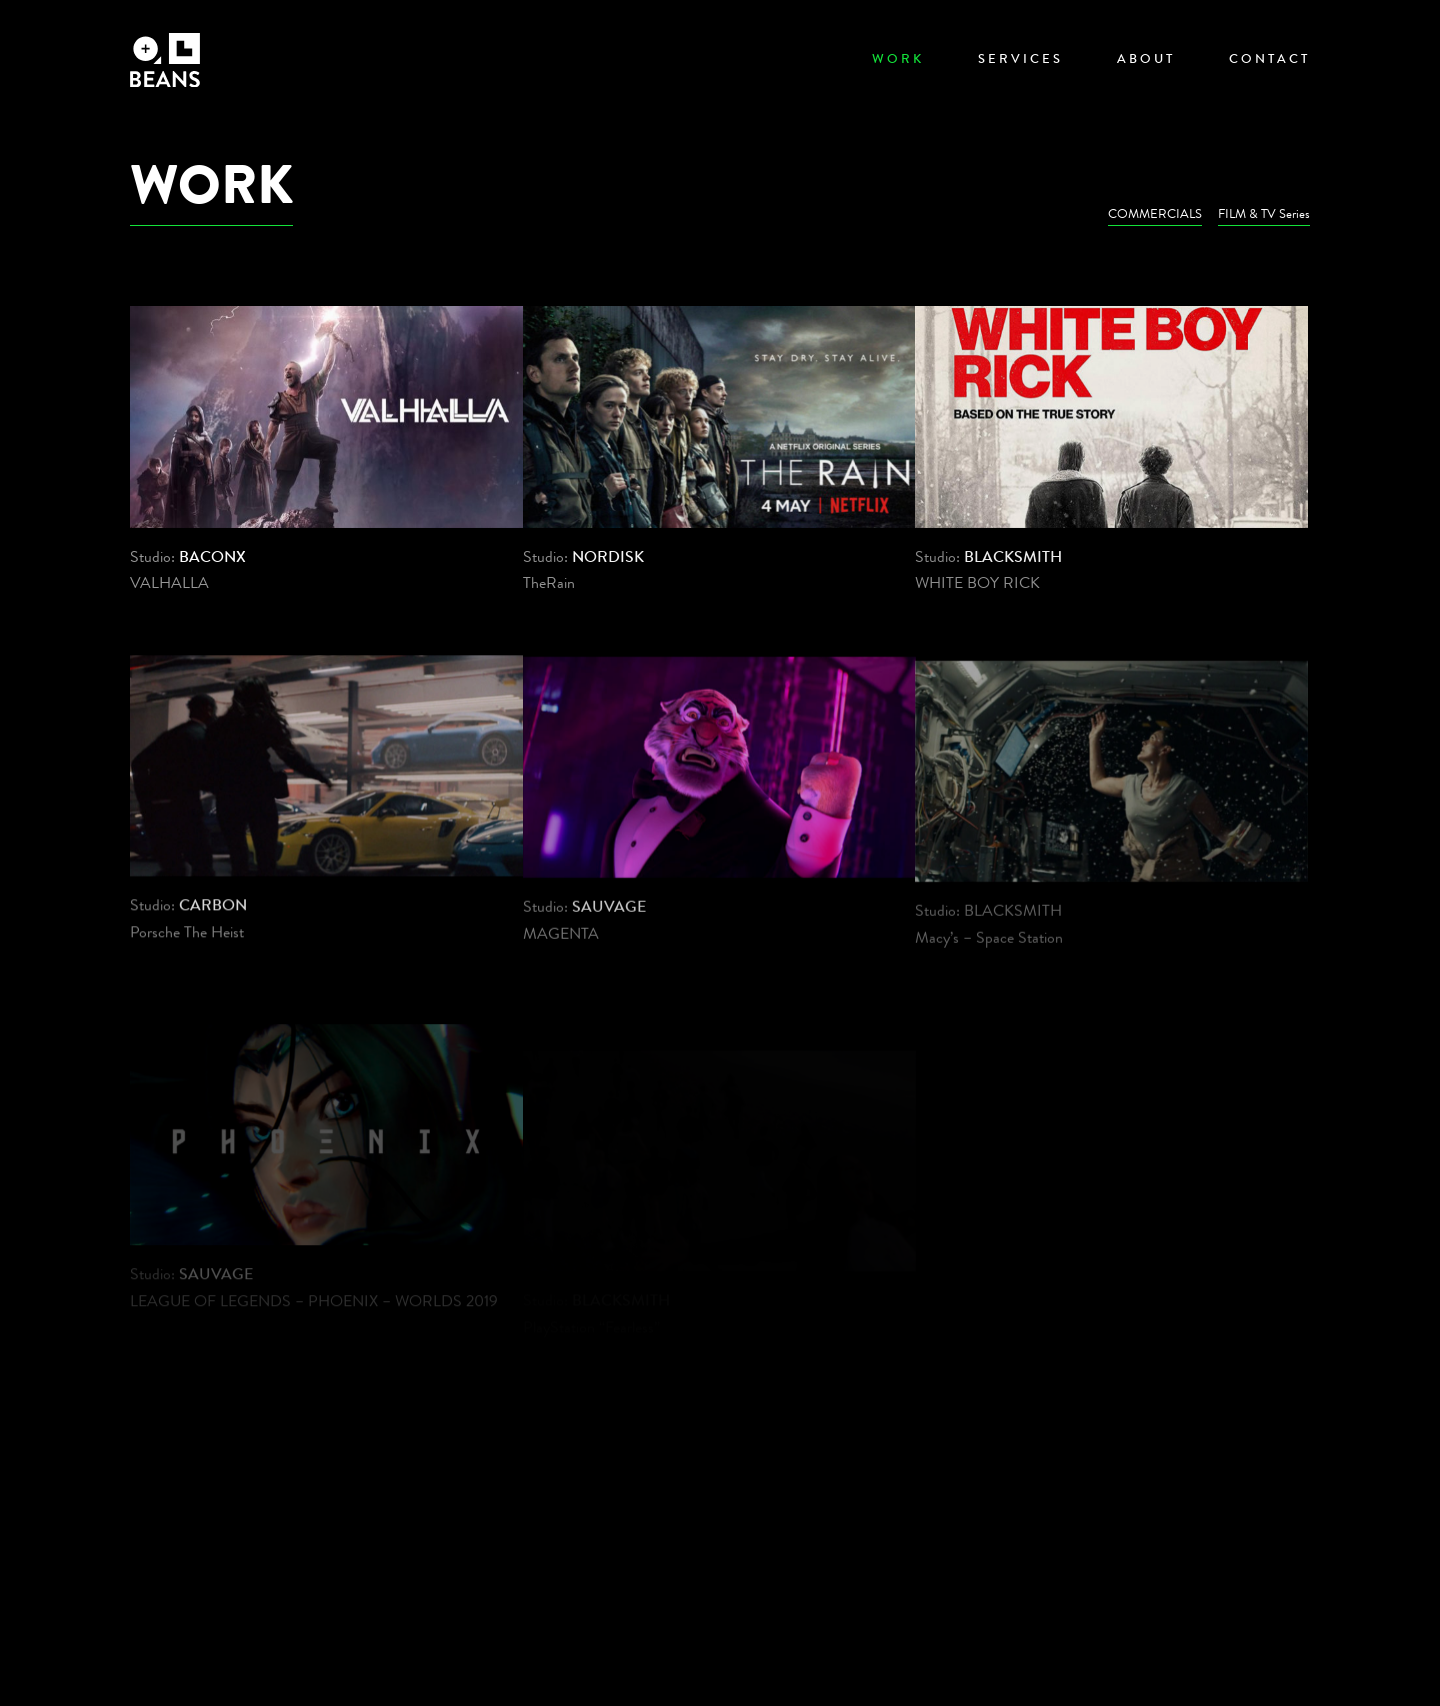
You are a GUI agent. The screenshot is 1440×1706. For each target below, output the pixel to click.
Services (1020, 60)
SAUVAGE (609, 919)
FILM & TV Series (1264, 215)
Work (898, 60)
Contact (1269, 60)
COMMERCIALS (1155, 215)
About (1146, 60)
